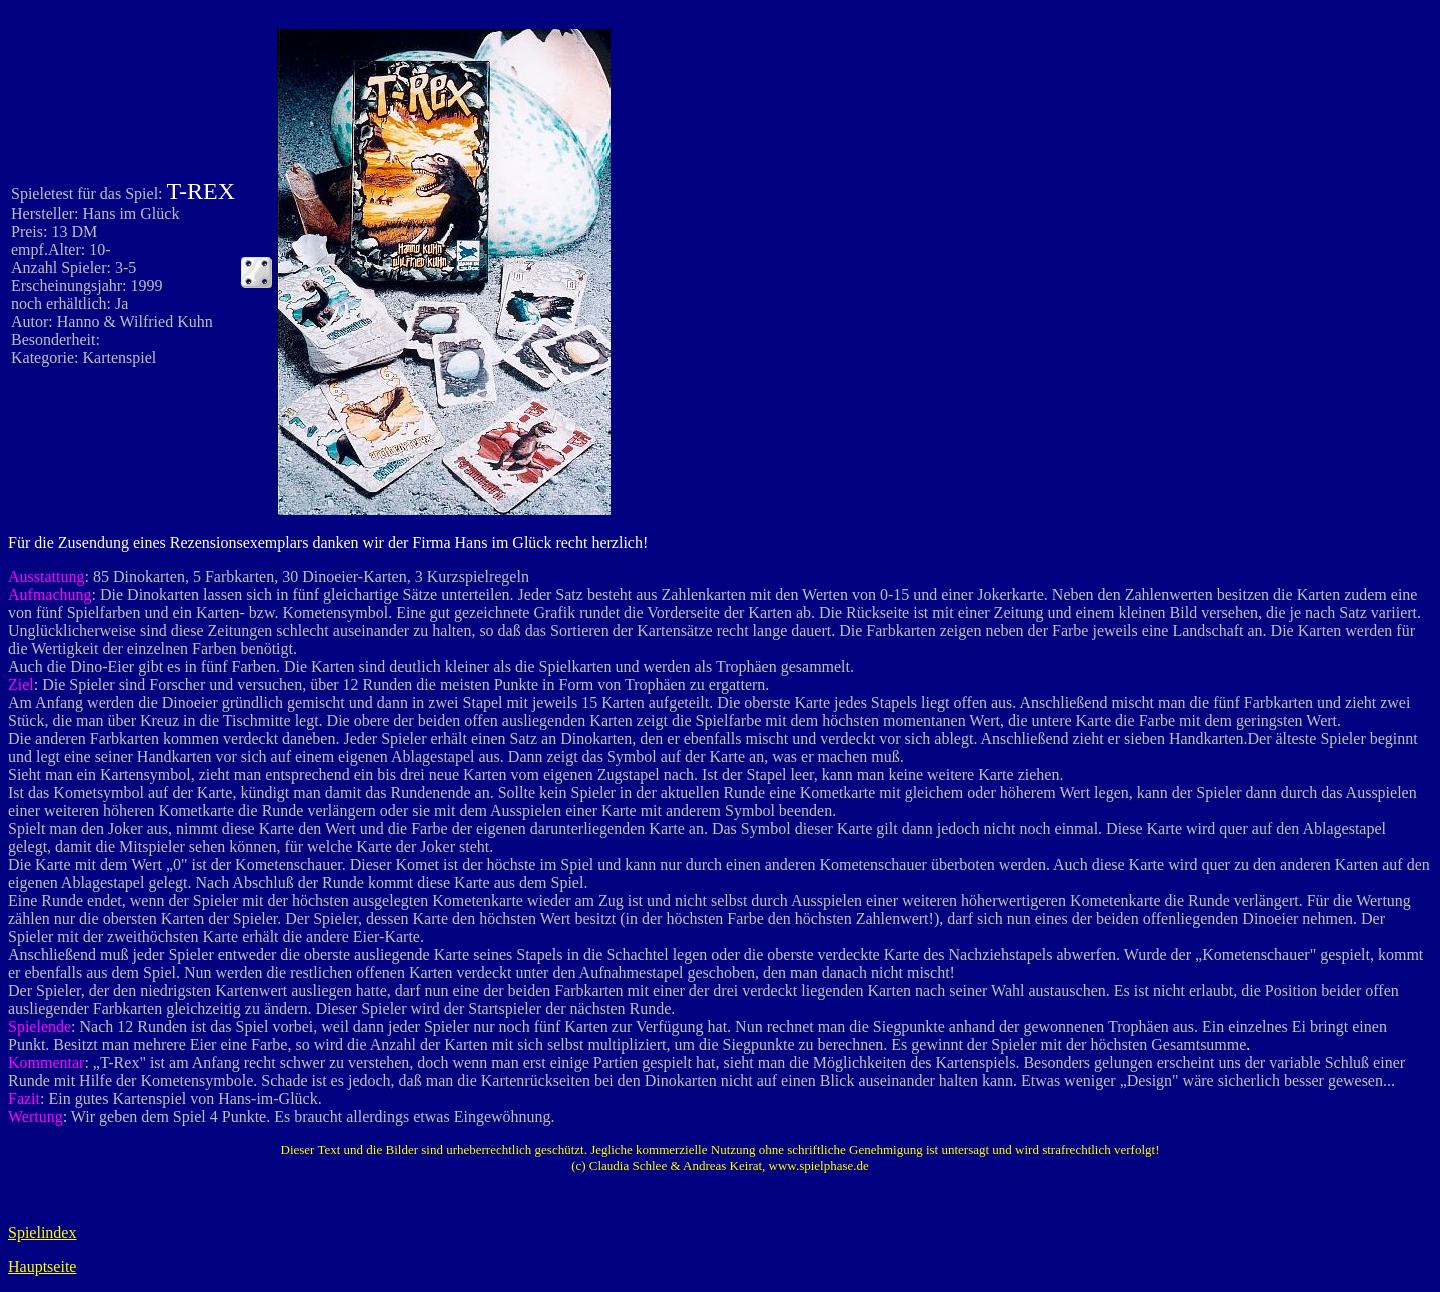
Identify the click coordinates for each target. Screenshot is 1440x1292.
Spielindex (42, 1232)
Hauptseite (42, 1266)
